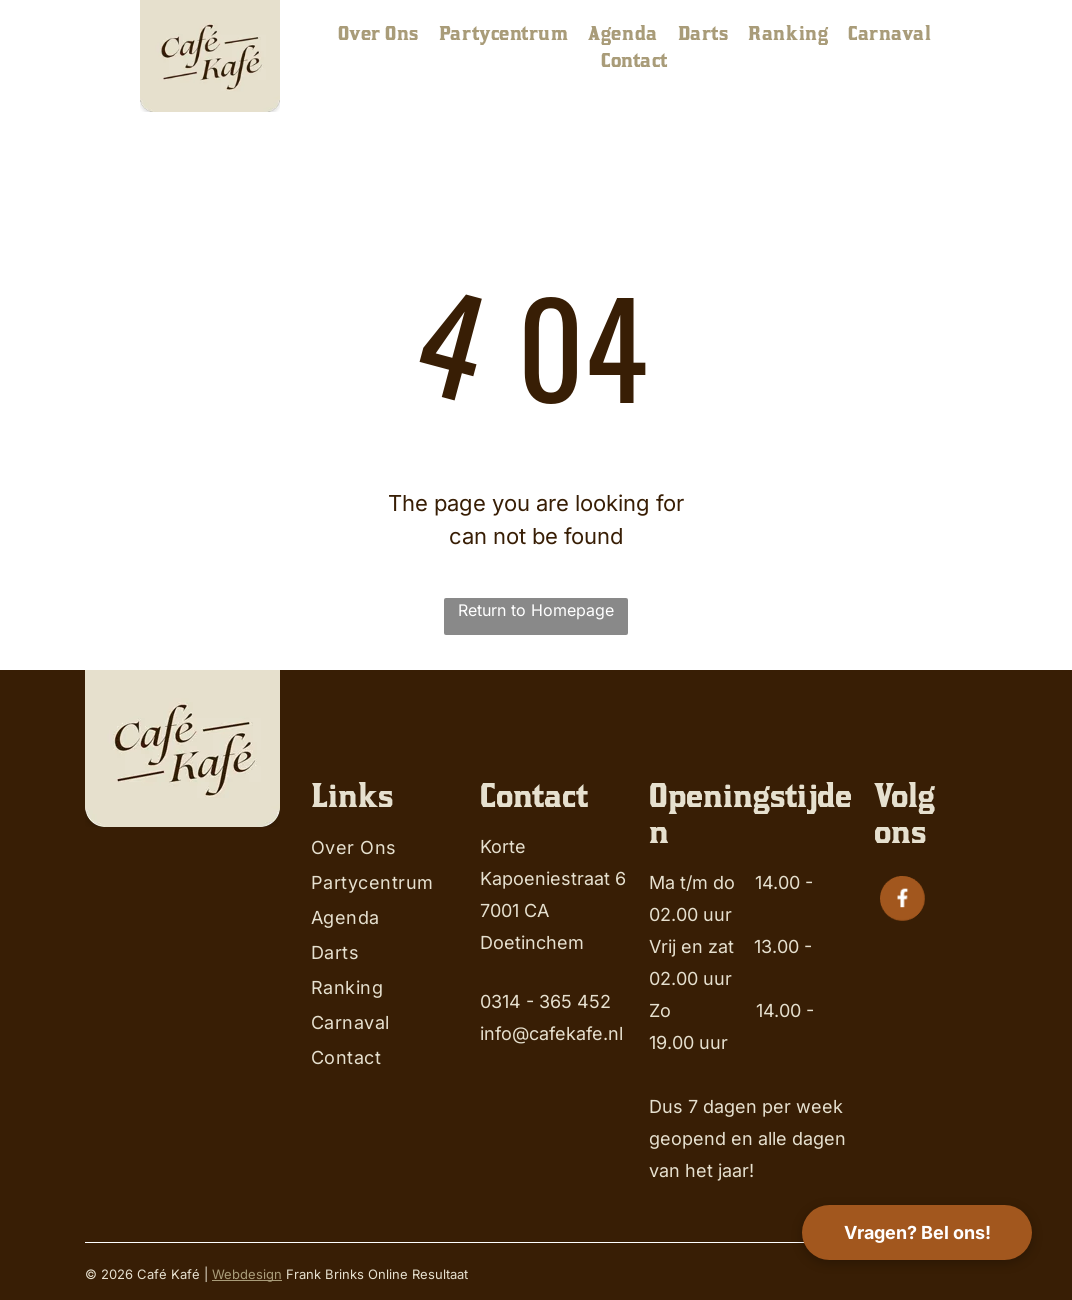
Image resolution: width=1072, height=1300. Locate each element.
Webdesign (247, 1274)
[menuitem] (378, 33)
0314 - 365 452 (545, 1001)
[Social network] (902, 900)
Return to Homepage (536, 610)
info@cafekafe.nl (551, 1033)
